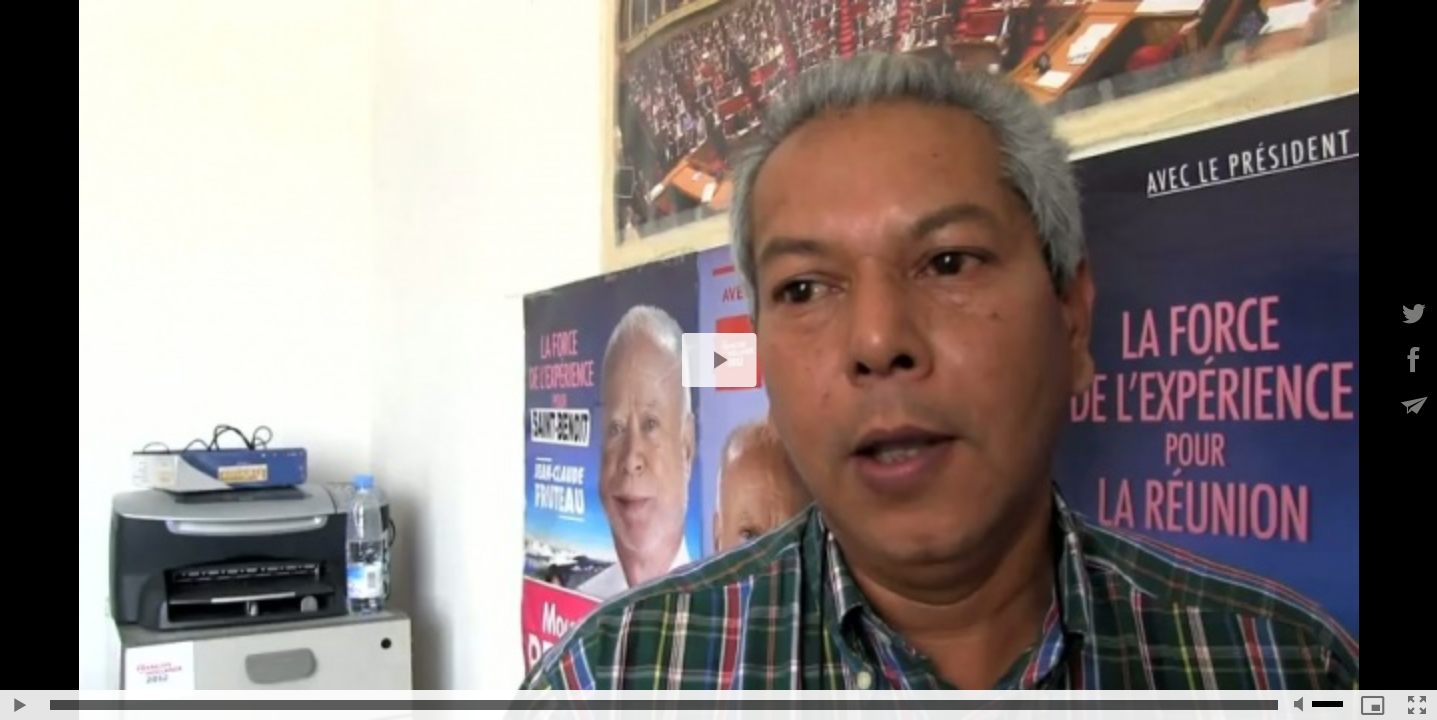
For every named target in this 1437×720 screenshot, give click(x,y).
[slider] (664, 705)
